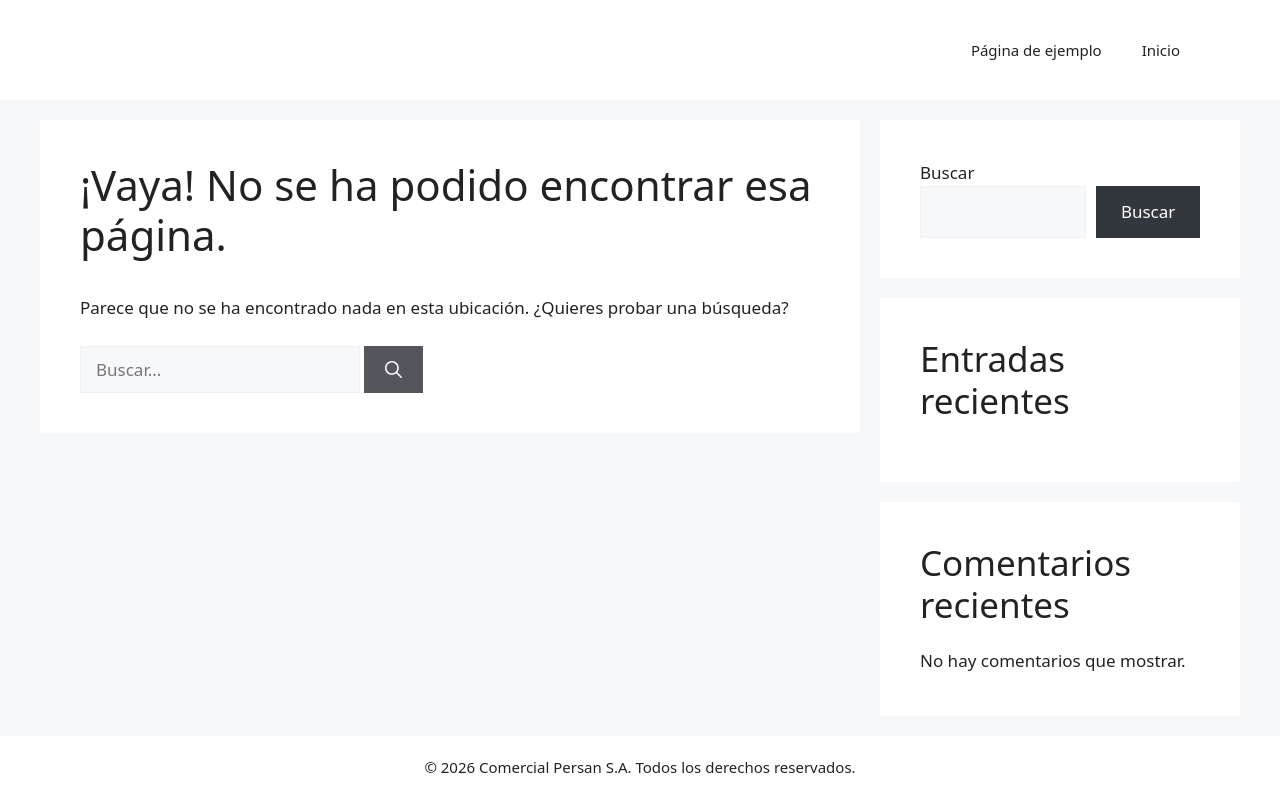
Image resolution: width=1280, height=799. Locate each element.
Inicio (1161, 50)
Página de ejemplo (1036, 50)
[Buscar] (393, 370)
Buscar (947, 172)
